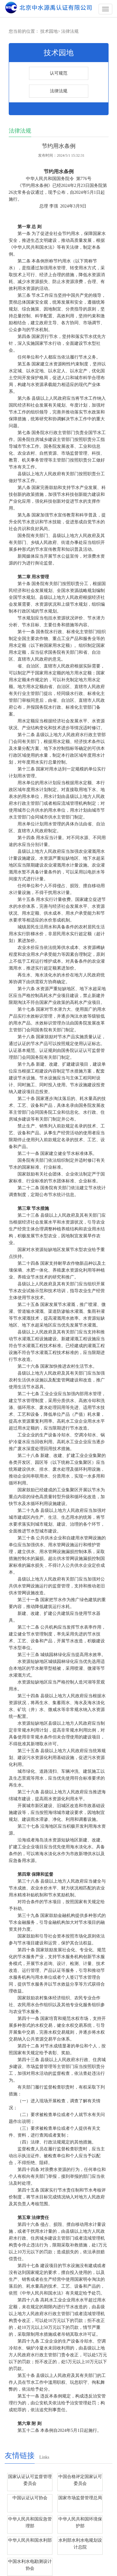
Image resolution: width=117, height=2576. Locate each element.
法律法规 (70, 31)
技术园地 (49, 31)
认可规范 (58, 73)
